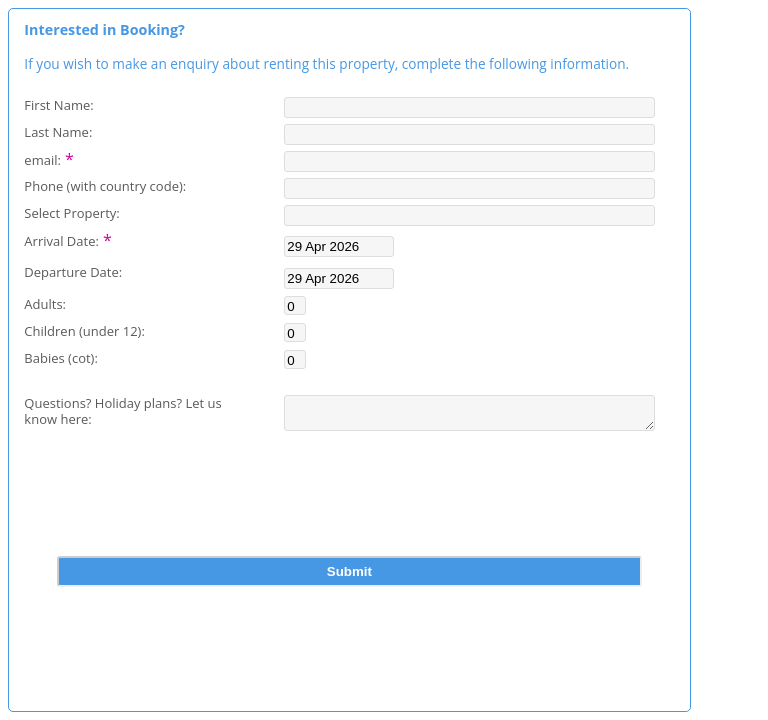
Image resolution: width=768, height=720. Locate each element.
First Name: (58, 104)
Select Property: (71, 212)
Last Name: (58, 131)
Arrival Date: (67, 239)
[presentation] (349, 513)
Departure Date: (73, 271)
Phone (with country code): (105, 185)
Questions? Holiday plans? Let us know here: (122, 411)
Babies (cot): (61, 357)
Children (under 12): (84, 330)
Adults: (45, 303)
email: (49, 158)
